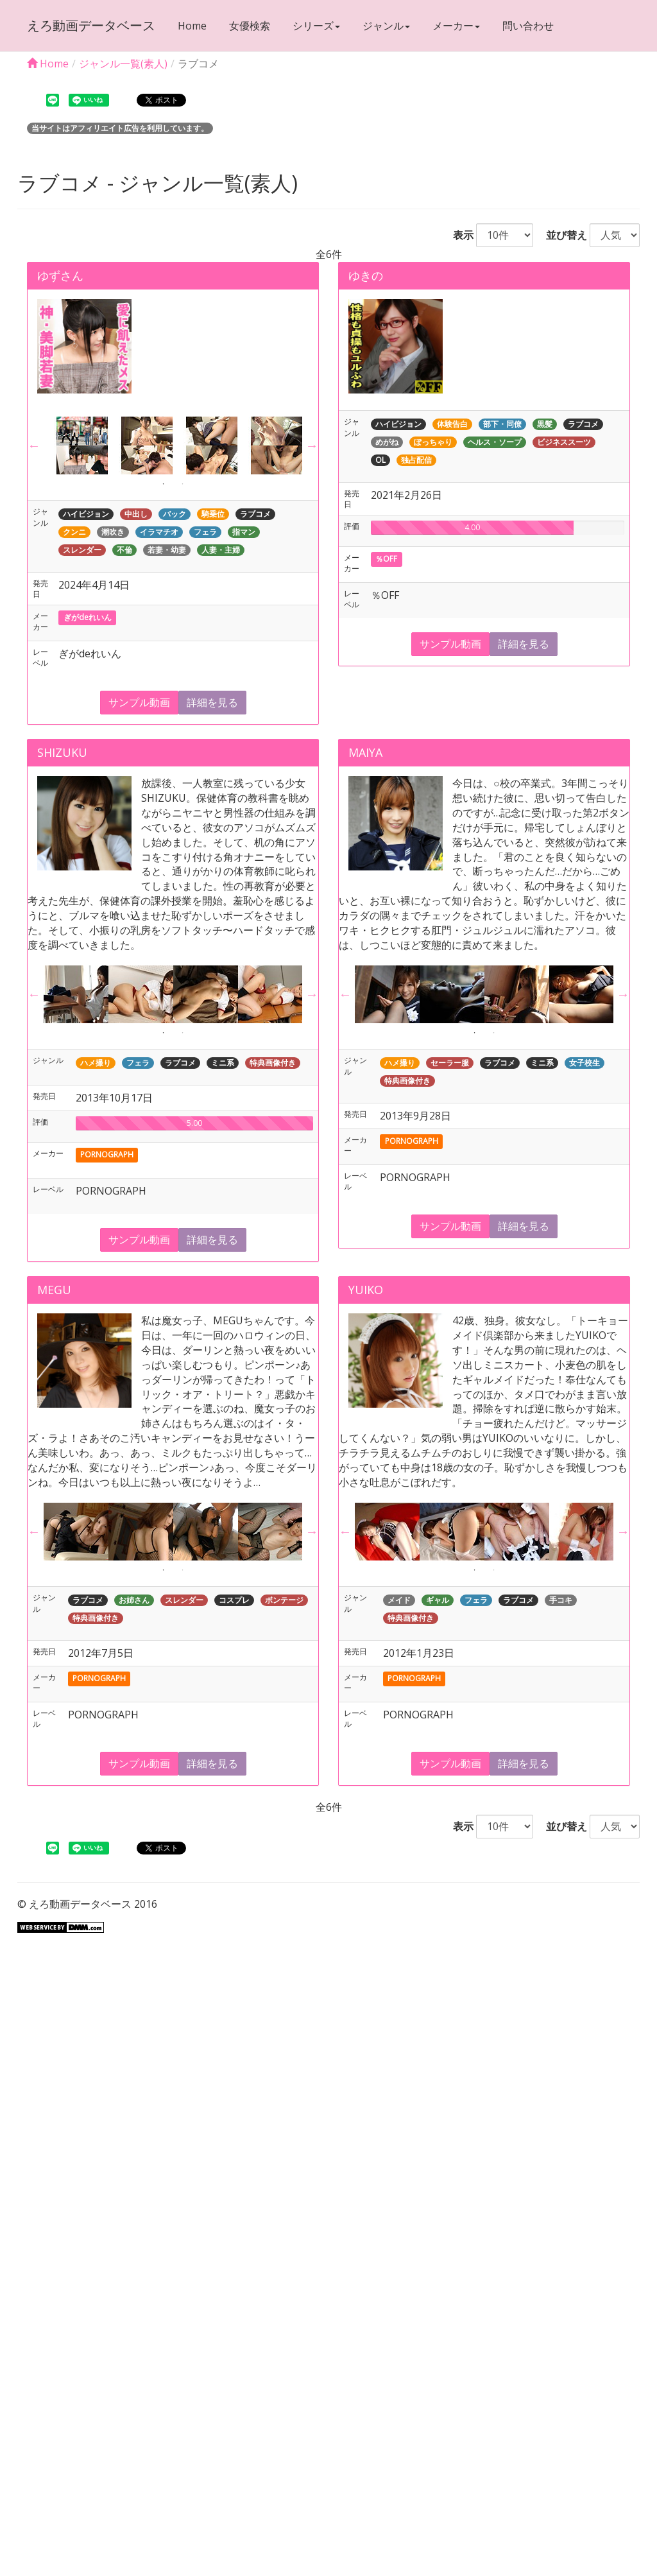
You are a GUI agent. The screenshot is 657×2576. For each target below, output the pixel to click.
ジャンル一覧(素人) (123, 63)
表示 (458, 235)
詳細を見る (212, 702)
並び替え (561, 235)
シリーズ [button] (316, 26)
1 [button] (163, 484)
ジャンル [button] (386, 26)
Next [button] (311, 445)
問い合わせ (528, 26)
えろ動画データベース (91, 25)
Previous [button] (34, 445)
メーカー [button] (456, 26)
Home (192, 26)
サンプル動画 (139, 702)
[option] (76, 445)
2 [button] (182, 484)
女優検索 (249, 26)
